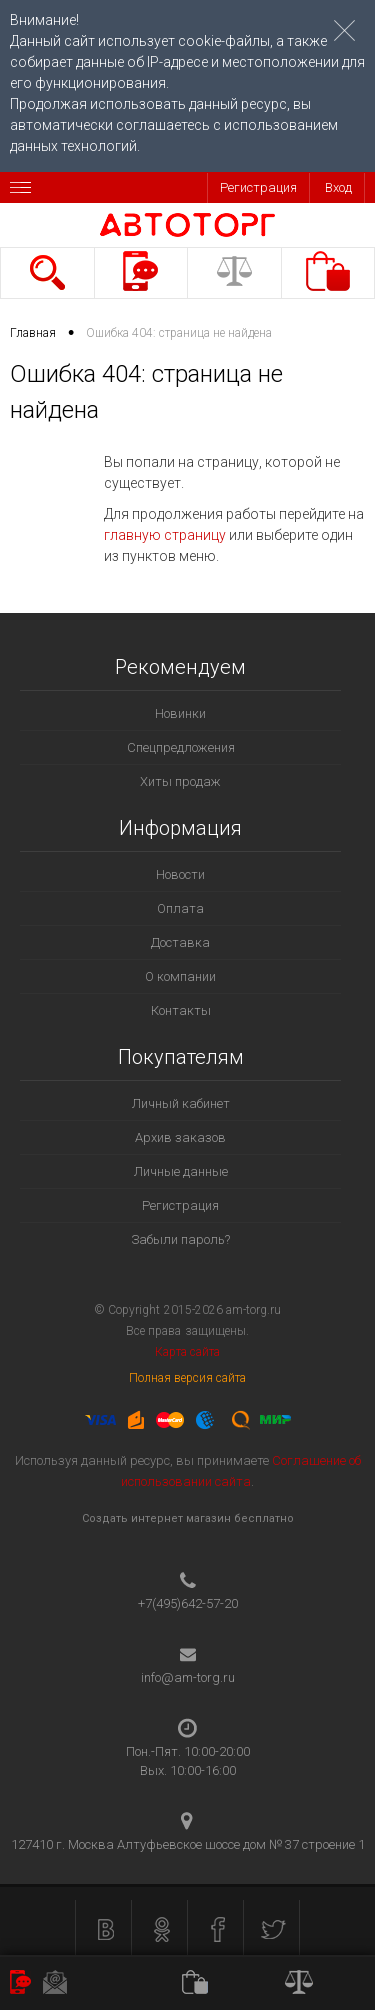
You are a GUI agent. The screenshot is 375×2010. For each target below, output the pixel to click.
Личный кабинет (181, 1103)
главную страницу (165, 535)
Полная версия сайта (188, 1378)
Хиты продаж (180, 781)
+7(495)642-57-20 (188, 1603)
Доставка (180, 942)
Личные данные (181, 1171)
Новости (180, 874)
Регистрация (258, 187)
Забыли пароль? (180, 1239)
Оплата (180, 908)
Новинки (180, 713)
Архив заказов (180, 1137)
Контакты (181, 1010)
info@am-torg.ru (188, 1677)
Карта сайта (187, 1352)
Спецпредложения (181, 747)
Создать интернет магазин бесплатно (188, 1518)
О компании (180, 976)
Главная (33, 333)
